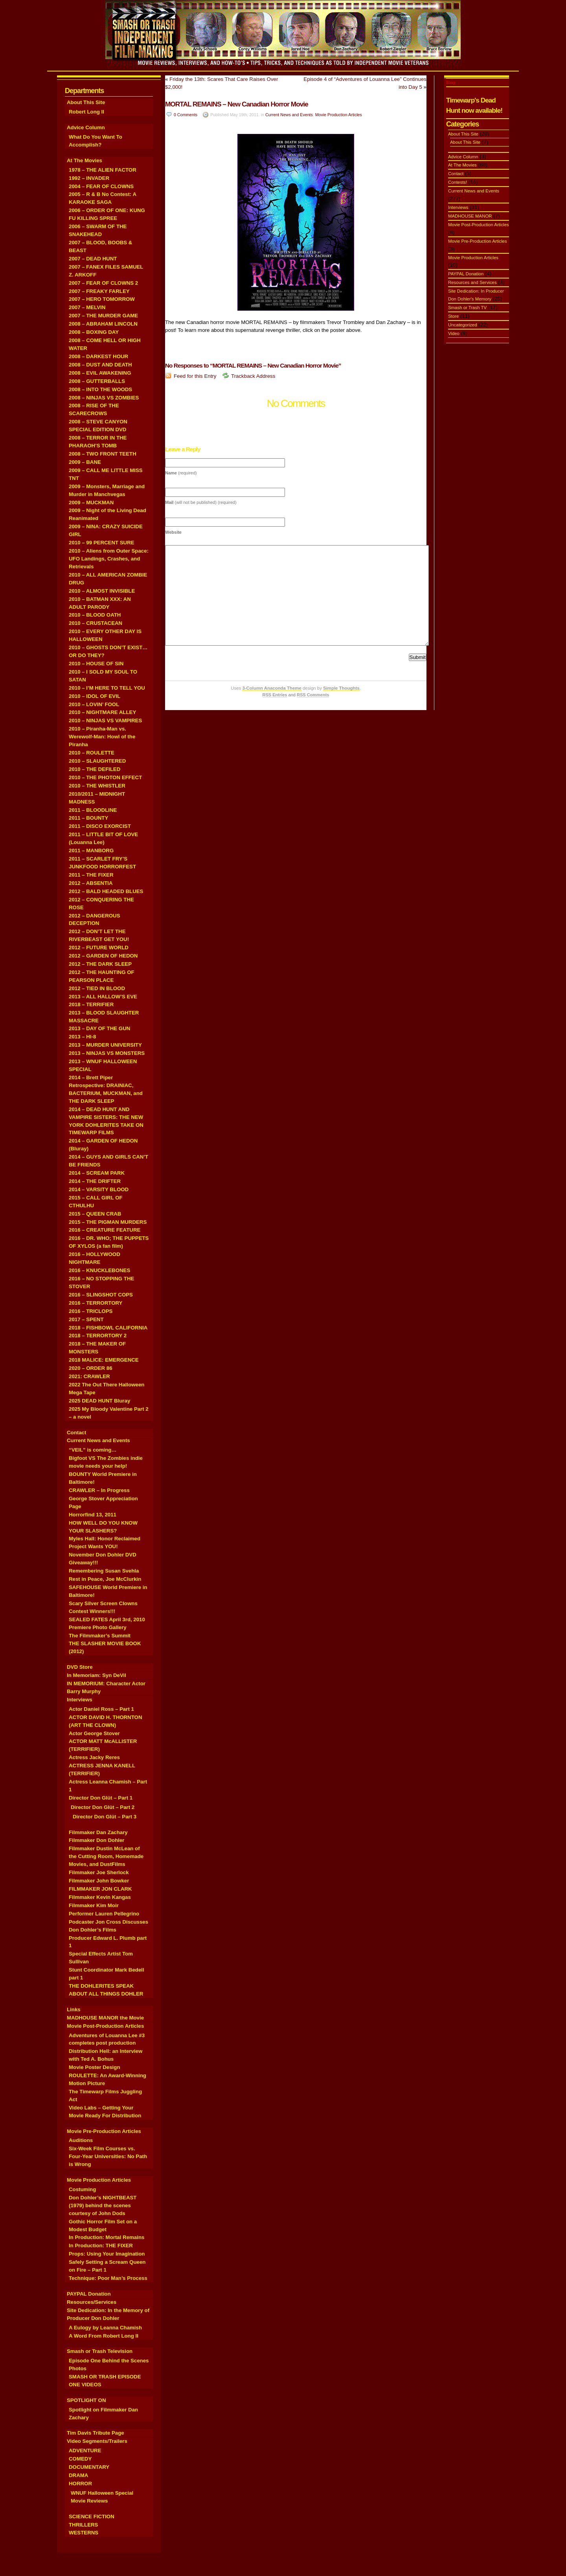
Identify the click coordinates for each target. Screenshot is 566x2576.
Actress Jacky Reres (94, 1757)
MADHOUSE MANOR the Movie (105, 2018)
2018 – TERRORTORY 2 (98, 1335)
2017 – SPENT (86, 1319)
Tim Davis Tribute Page (95, 2433)
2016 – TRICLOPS (90, 1311)
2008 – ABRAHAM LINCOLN (103, 324)
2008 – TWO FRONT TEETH (102, 454)
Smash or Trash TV (467, 307)
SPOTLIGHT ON (86, 2400)
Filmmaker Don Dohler (97, 1840)
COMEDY (80, 2459)
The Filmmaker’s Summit (99, 1636)
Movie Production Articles (99, 2180)
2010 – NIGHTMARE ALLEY (102, 712)
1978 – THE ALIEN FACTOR (102, 170)
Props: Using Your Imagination (107, 2254)
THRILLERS (83, 2525)
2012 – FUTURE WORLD (99, 947)
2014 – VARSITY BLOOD (99, 1189)
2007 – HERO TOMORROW (102, 299)
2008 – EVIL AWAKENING (100, 373)
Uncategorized (462, 324)
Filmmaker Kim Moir (94, 1905)
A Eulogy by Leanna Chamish (105, 2328)
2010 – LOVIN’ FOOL (94, 704)
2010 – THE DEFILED (94, 769)
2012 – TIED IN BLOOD (97, 988)
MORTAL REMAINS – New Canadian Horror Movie (236, 104)
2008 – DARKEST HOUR (98, 356)
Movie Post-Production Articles (105, 2026)
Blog (450, 82)
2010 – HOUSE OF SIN (96, 663)
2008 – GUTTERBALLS (97, 381)
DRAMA (78, 2475)
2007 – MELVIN (87, 307)
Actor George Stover (94, 1733)
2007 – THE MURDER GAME (103, 316)
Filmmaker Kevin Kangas (100, 1897)
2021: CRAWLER (89, 1376)
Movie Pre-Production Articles (104, 2131)
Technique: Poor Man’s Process (108, 2278)
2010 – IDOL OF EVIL (94, 696)
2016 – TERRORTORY (95, 1303)
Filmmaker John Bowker (99, 1881)
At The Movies (84, 160)
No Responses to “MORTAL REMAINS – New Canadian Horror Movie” (254, 365)
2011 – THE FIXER (91, 875)
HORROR (80, 2483)
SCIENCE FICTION (91, 2516)
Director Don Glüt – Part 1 (100, 1798)
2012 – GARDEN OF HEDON (103, 956)
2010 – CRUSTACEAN (95, 623)
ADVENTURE (85, 2450)
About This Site (86, 102)
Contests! (457, 182)
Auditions (81, 2140)
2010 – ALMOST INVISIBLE (102, 591)
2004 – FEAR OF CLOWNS (101, 186)
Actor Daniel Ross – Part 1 (101, 1709)
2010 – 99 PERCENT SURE (101, 543)
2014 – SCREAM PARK (97, 1173)
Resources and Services (472, 282)
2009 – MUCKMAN (91, 502)
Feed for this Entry (195, 376)
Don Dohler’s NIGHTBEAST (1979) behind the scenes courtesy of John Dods (102, 2205)
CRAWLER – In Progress (99, 1490)
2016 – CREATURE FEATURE (104, 1230)
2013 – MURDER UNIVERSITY (105, 1045)
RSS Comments (313, 694)
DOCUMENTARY (89, 2467)
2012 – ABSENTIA (91, 883)
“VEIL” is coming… (93, 1450)
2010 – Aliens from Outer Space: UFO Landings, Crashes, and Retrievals (109, 558)
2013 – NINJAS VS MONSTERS (107, 1053)
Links (74, 2009)
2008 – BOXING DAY (94, 332)
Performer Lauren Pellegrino (104, 1914)
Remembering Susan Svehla (104, 1571)
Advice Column (86, 127)
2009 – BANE (85, 462)
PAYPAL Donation (89, 2294)
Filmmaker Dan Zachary (98, 1832)
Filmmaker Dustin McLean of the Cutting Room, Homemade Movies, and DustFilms (106, 1856)
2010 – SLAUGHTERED (97, 761)
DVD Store (80, 1667)
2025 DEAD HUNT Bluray (99, 1401)
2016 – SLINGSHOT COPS (101, 1295)
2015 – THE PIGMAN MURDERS (108, 1222)
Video (453, 333)
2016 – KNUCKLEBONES (99, 1270)
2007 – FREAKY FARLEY (99, 291)
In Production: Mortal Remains (106, 2237)
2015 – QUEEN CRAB (95, 1214)
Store (453, 316)
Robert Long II (86, 112)
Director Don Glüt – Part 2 (102, 1807)
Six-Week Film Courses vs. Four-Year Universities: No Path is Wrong (108, 2156)
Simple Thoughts (341, 688)
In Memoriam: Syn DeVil (96, 1675)
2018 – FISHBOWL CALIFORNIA (108, 1328)
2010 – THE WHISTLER (97, 786)
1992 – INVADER (89, 178)
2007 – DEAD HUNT (93, 259)
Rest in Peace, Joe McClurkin (105, 1579)
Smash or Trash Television (99, 2351)
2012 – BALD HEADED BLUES (106, 891)
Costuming (82, 2189)
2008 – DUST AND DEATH (100, 365)
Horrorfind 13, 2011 (92, 1515)
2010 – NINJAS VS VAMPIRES (105, 720)
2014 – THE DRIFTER (95, 1181)
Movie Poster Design (94, 2067)
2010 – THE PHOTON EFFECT (105, 777)
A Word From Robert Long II (103, 2336)
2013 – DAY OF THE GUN (99, 1028)
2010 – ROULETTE (91, 753)
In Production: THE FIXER (101, 2245)
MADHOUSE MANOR (470, 216)
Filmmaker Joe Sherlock (99, 1872)
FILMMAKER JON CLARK (100, 1889)
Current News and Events (98, 1440)
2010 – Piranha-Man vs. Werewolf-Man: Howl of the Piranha (102, 736)
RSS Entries (275, 694)
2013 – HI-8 (82, 1037)
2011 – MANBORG (91, 850)
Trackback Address (253, 376)
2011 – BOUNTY (88, 818)
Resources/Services (91, 2302)
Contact (76, 1432)
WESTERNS (83, 2533)
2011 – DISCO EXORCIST (100, 826)
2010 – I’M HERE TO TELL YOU (107, 688)
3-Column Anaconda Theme (271, 688)
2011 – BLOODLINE (93, 810)
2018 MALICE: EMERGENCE (104, 1360)
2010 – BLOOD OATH (95, 615)
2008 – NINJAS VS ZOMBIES (104, 398)
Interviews (79, 1700)
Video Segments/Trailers (97, 2441)
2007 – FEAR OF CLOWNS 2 (103, 283)
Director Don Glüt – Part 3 (104, 1817)
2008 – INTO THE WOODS (100, 389)
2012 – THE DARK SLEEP (100, 964)
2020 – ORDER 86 (90, 1368)
